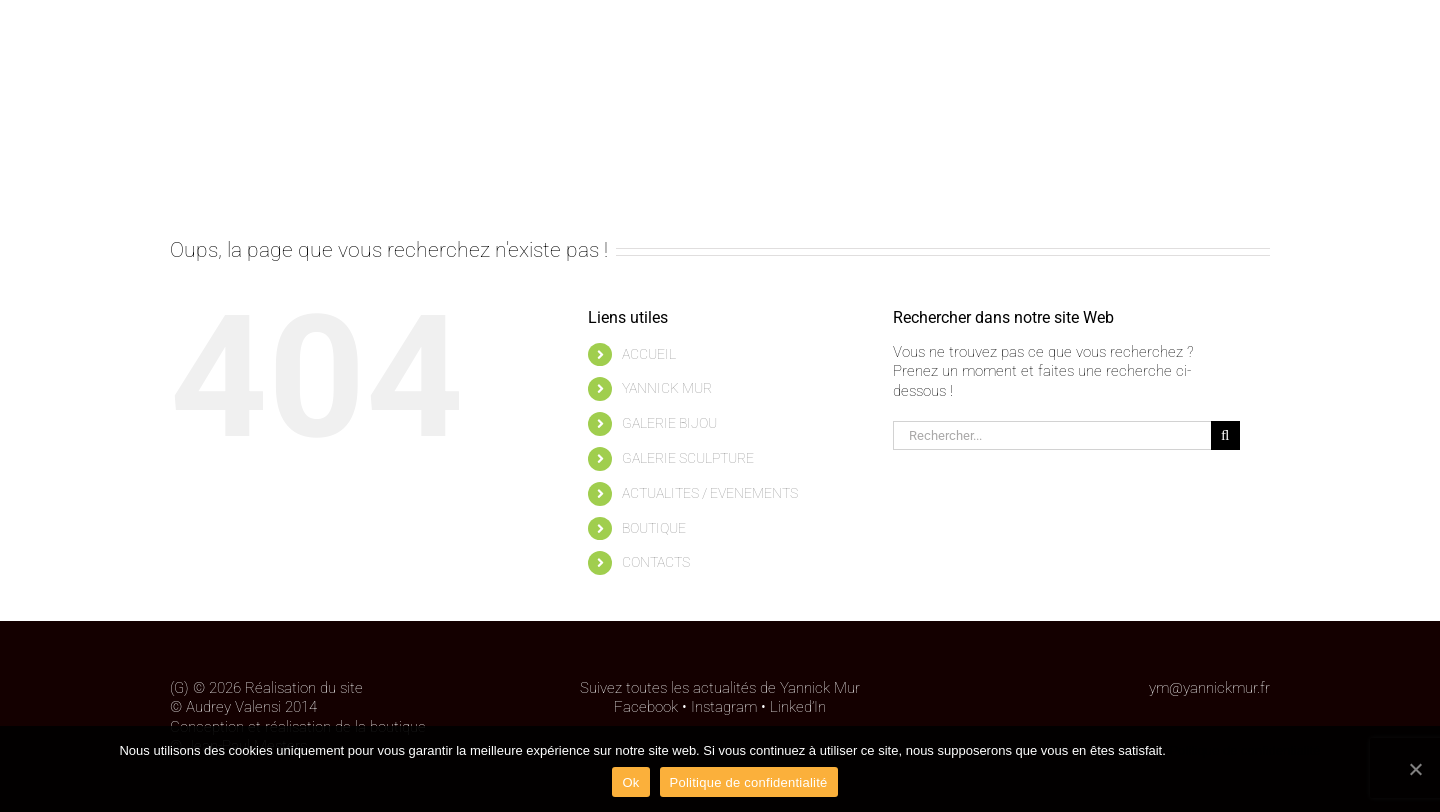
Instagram (724, 707)
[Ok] (1415, 769)
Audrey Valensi (233, 707)
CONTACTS (656, 562)
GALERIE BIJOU (669, 423)
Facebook (646, 707)
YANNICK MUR (667, 388)
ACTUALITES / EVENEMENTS (710, 493)
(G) (179, 688)
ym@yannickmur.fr (1209, 688)
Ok (630, 782)
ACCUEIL (649, 354)
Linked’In (798, 707)
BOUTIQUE (654, 528)
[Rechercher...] (1052, 435)
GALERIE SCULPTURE (688, 458)
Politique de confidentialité (1244, 750)
